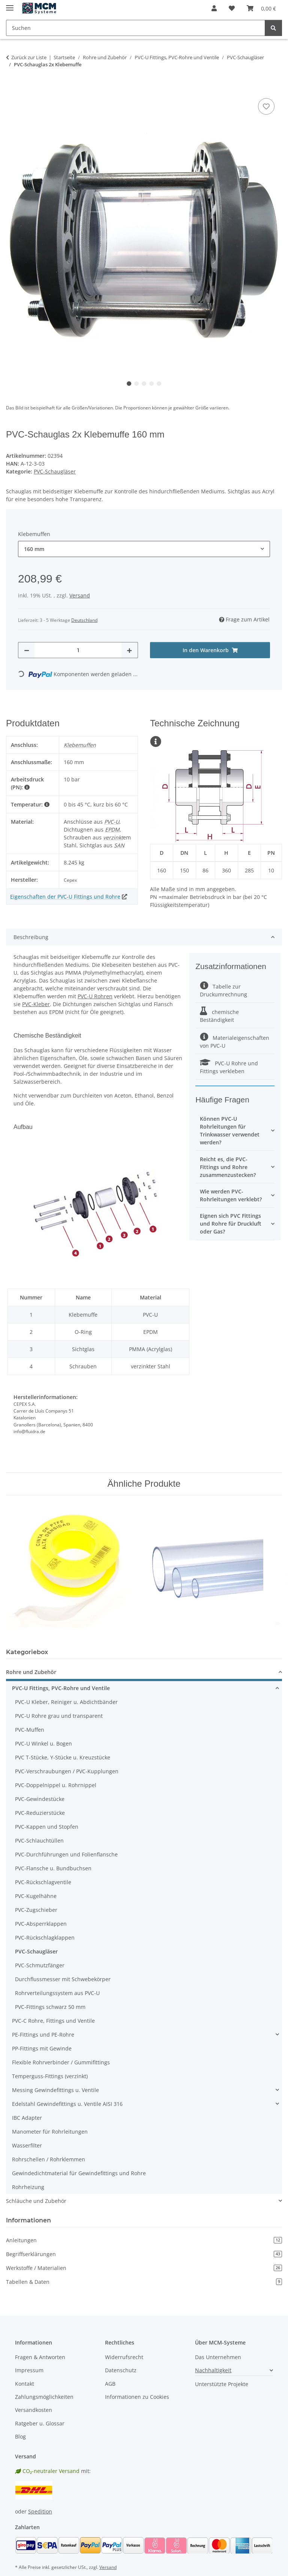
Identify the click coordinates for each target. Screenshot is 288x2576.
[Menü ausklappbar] (10, 4)
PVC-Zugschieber (36, 1909)
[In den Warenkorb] (12, 88)
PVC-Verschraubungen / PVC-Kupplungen (66, 1771)
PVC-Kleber (36, 1004)
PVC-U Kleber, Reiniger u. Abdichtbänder (66, 1701)
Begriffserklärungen (144, 2254)
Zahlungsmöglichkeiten (44, 2396)
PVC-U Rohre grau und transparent (59, 1715)
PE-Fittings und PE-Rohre (43, 2034)
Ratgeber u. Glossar (39, 2423)
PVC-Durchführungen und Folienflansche (66, 1854)
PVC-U (111, 821)
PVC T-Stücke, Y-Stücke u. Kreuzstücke (62, 1757)
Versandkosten (33, 2409)
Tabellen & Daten (144, 2281)
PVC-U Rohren (95, 996)
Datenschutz (120, 2370)
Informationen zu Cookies (137, 2396)
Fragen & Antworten (40, 2357)
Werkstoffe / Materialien (144, 2267)
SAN (119, 845)
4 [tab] (151, 383)
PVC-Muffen (29, 1729)
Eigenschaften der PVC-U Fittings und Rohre (65, 896)
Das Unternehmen (218, 2357)
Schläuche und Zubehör (36, 2200)
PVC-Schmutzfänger (39, 1965)
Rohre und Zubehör (31, 1672)
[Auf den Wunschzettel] (266, 106)
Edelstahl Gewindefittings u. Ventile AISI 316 (67, 2103)
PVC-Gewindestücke (39, 1798)
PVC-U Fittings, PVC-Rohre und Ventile (61, 1688)
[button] (214, 8)
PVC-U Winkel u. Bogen (43, 1743)
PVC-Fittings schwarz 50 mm (50, 2006)
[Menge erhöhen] (129, 650)
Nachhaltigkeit (213, 2370)
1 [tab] (129, 383)
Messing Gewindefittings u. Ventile (55, 2090)
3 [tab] (144, 383)
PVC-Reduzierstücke (40, 1812)
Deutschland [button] (84, 620)
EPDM (112, 829)
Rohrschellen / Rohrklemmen (48, 2159)
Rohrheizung (28, 2187)
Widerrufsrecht (124, 2357)
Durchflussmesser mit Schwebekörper (63, 1979)
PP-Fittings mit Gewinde (42, 2048)
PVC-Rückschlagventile (43, 1882)
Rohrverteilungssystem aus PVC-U (57, 1993)
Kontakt (24, 2383)
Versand (79, 595)
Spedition (40, 2511)
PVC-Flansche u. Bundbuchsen (53, 1868)
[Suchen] (273, 28)
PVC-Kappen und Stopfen (46, 1826)
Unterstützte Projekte (221, 2384)
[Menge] (78, 650)
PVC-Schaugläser (55, 471)
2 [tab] (136, 383)
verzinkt (113, 837)
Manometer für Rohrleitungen (50, 2131)
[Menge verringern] (26, 650)
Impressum (29, 2370)
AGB (110, 2383)
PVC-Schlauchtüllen (39, 1840)
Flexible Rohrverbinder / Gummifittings (61, 2062)
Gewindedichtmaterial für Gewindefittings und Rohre (79, 2173)
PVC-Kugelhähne (36, 1896)
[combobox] (144, 549)
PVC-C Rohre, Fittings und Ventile (53, 2020)
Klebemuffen (80, 744)
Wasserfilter (27, 2145)
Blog (20, 2436)
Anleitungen (144, 2240)
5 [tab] (159, 383)
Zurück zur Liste (28, 57)
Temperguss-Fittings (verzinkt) (50, 2076)
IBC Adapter (27, 2117)
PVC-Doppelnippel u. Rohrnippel (55, 1785)
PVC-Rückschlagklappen (45, 1937)
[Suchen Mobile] (135, 28)
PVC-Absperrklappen (41, 1923)
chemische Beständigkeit (219, 1015)
